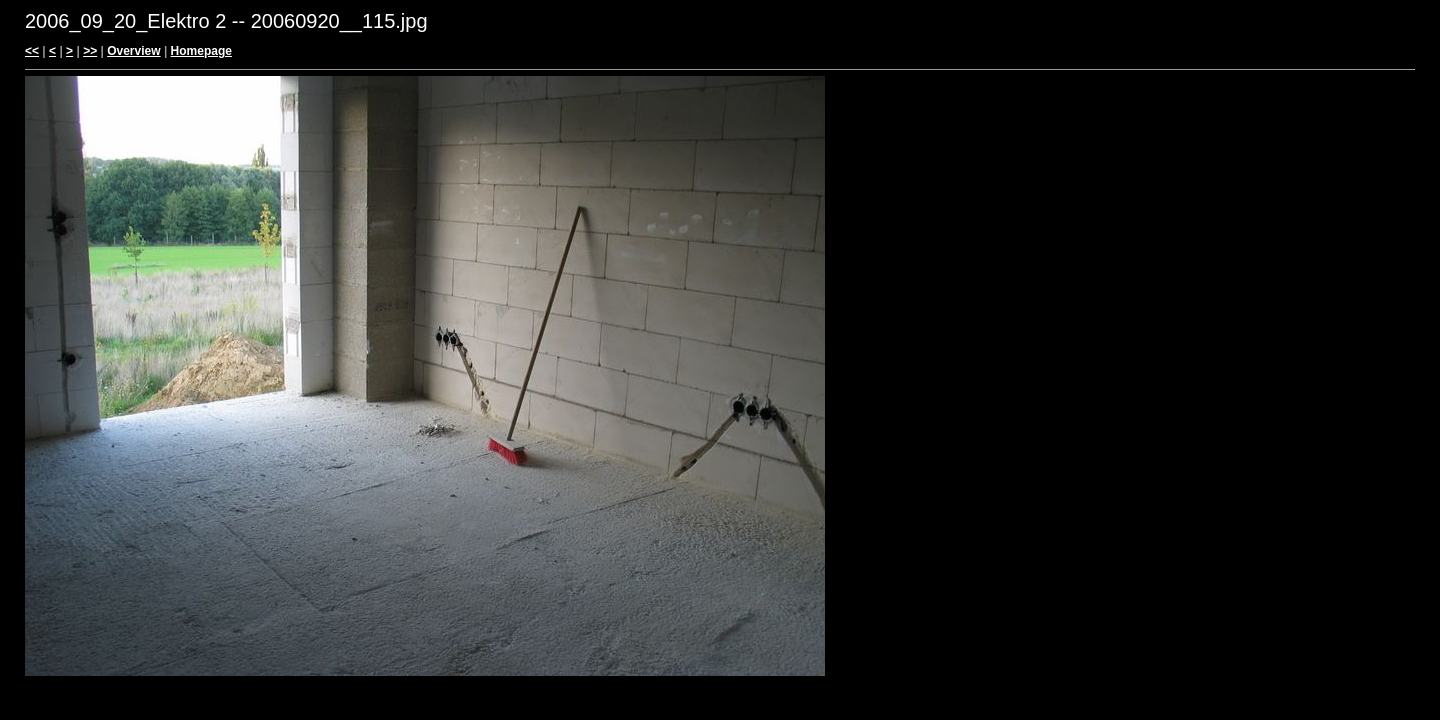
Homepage (201, 51)
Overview (133, 51)
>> (90, 51)
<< (32, 51)
